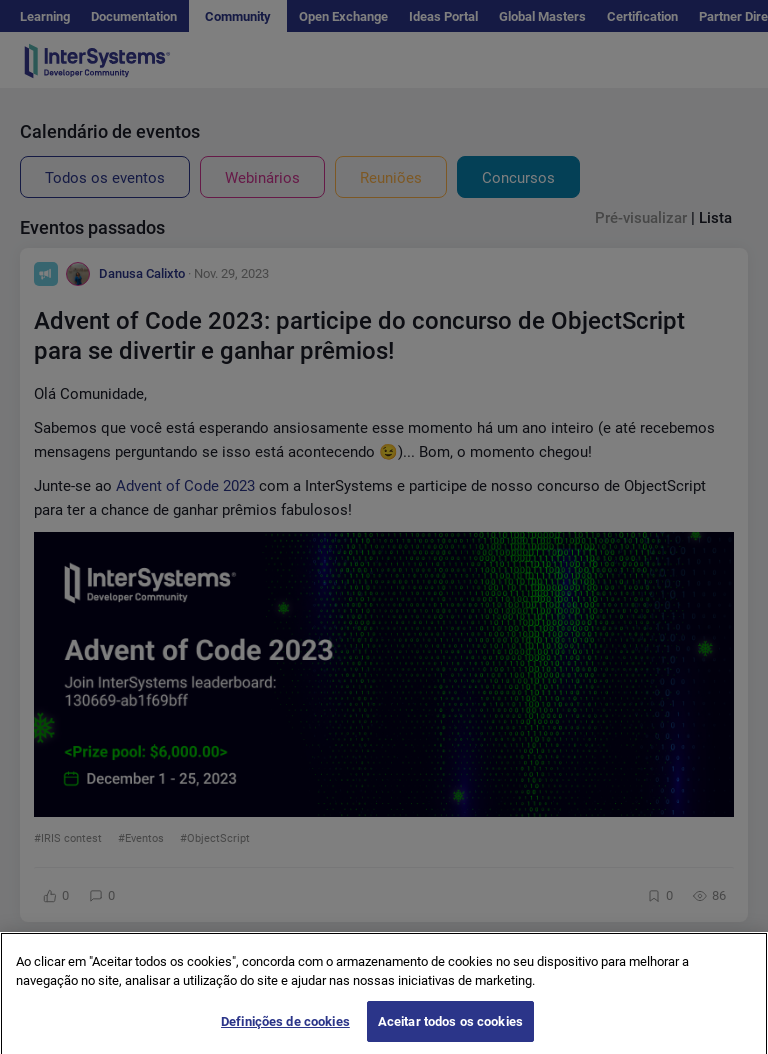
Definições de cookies (285, 1029)
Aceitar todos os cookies (450, 1029)
